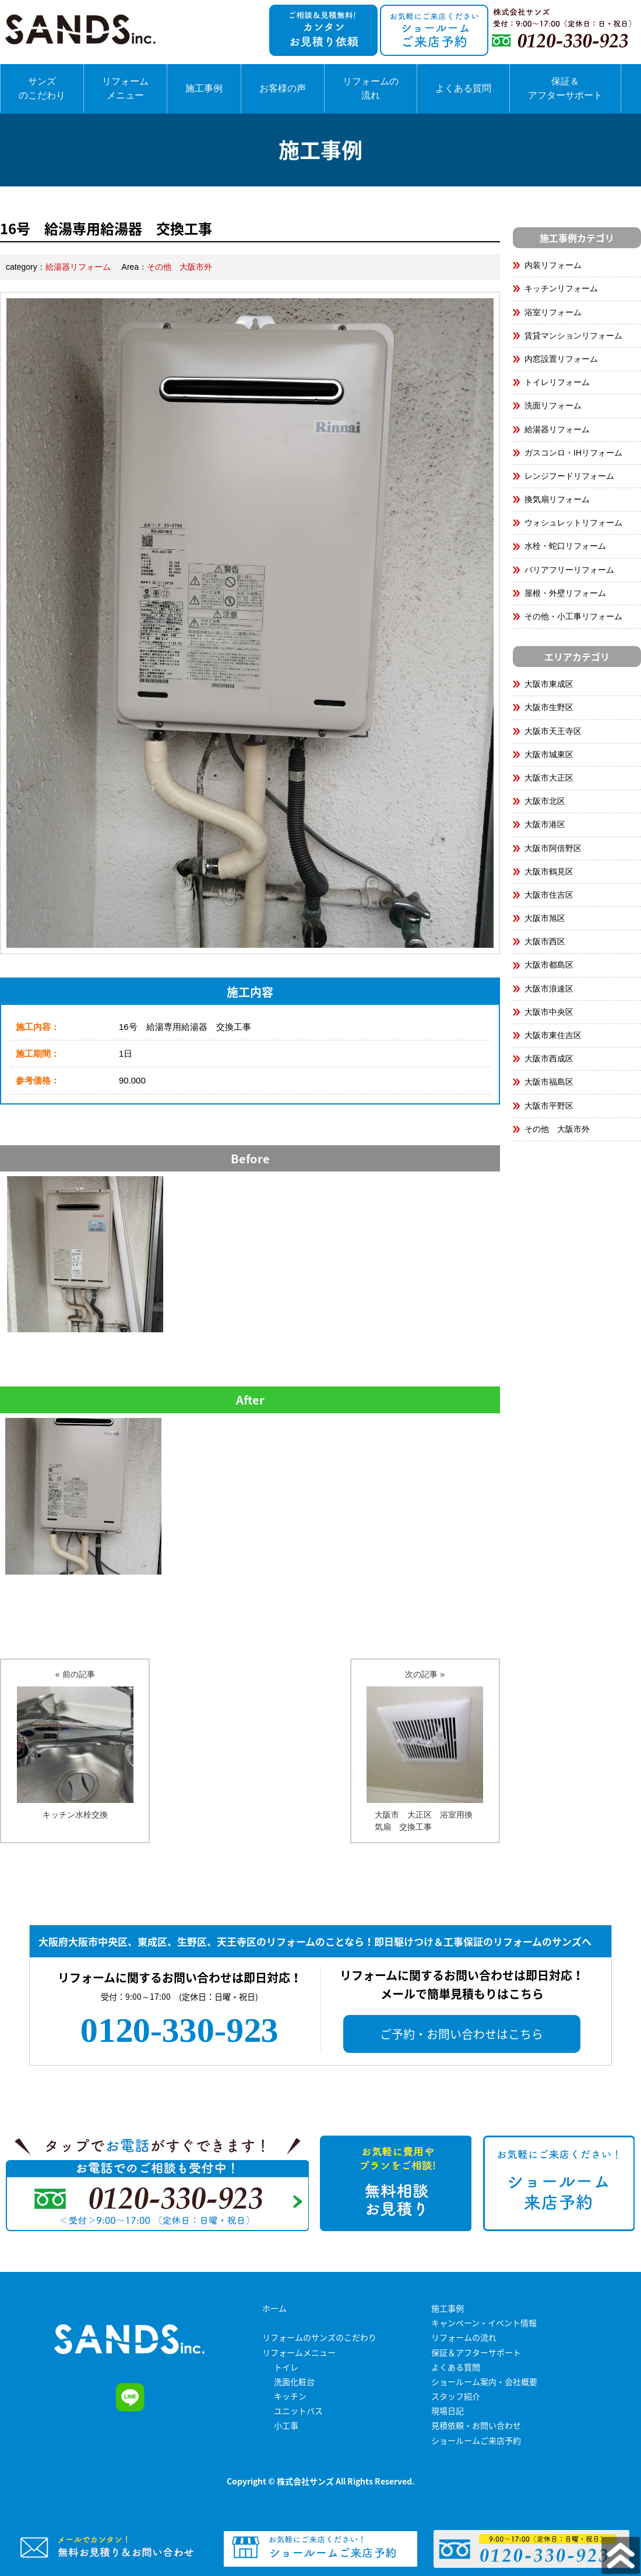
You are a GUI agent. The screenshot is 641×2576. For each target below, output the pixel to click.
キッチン (290, 2396)
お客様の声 (282, 88)
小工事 (286, 2425)
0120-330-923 (179, 2030)
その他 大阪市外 (179, 266)
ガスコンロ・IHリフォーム (573, 452)
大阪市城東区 (548, 754)
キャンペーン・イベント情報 (484, 2322)
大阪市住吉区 (548, 894)
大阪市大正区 (548, 777)
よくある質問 (463, 88)
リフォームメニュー (125, 88)
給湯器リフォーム (78, 266)
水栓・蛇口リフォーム (565, 546)
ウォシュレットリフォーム (573, 522)
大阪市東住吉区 (553, 1035)
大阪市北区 (544, 801)
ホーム (274, 2308)
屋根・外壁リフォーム (565, 593)
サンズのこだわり (42, 88)
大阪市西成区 (548, 1058)
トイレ (286, 2367)
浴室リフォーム (553, 312)
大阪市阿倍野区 (553, 848)
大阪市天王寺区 (553, 731)
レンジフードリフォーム (569, 476)
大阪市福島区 (548, 1081)
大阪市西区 (544, 941)
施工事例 (204, 88)
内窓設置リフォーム (561, 359)
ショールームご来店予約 (476, 2440)
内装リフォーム (553, 265)
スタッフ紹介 (455, 2396)
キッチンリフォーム (561, 288)
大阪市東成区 (548, 684)
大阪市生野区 (548, 707)
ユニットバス (298, 2410)
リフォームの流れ (371, 88)
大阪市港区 (544, 824)
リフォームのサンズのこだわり (319, 2337)
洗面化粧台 (294, 2381)
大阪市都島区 (548, 964)
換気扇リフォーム (557, 499)
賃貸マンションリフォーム (573, 335)
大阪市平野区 (548, 1105)
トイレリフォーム (557, 382)
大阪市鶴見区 (548, 871)
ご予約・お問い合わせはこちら (461, 2033)
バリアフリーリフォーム (569, 569)
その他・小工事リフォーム (573, 616)
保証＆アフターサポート (565, 88)
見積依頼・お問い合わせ (476, 2425)
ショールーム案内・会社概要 (484, 2381)
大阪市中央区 (548, 1012)
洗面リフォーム (553, 405)
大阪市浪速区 (548, 988)
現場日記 (447, 2410)
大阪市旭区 (544, 918)
